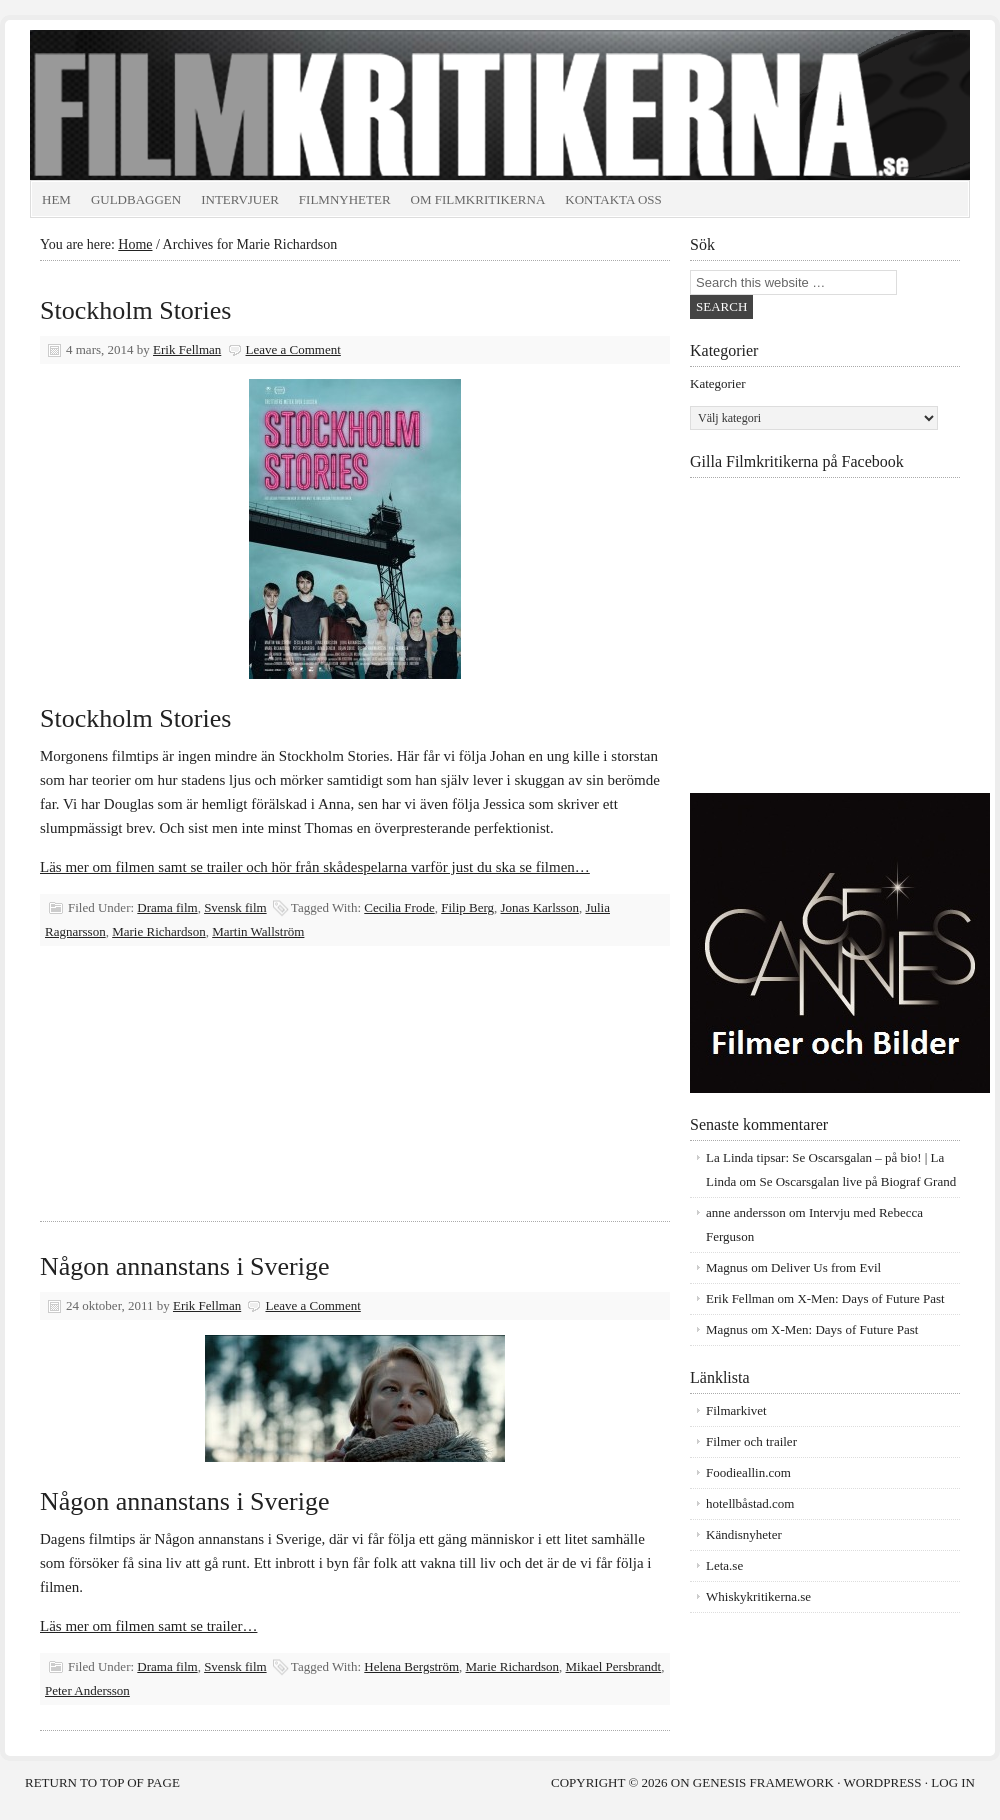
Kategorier (718, 383)
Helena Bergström (411, 1666)
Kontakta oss (613, 199)
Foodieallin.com (748, 1472)
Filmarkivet (736, 1410)
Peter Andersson (87, 1690)
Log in (953, 1782)
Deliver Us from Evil (826, 1267)
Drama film (167, 907)
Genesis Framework (763, 1782)
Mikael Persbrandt (614, 1666)
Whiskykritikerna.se (758, 1596)
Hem (56, 199)
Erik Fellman (187, 349)
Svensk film (235, 907)
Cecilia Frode (399, 907)
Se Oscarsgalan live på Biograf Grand (857, 1181)
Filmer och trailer (751, 1441)
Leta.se (724, 1565)
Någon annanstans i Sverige (185, 1266)
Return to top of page (102, 1782)
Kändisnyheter (744, 1534)
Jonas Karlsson (540, 907)
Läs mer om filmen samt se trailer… (148, 1626)
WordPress (883, 1782)
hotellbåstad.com (750, 1503)
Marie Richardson (159, 931)
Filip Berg (467, 907)
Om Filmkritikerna (478, 199)
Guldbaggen (136, 199)
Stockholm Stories (135, 310)
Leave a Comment (293, 349)
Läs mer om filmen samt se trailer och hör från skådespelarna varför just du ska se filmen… (315, 867)
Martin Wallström (258, 931)
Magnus (727, 1267)
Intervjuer (240, 199)
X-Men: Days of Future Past (870, 1298)
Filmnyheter (345, 199)
